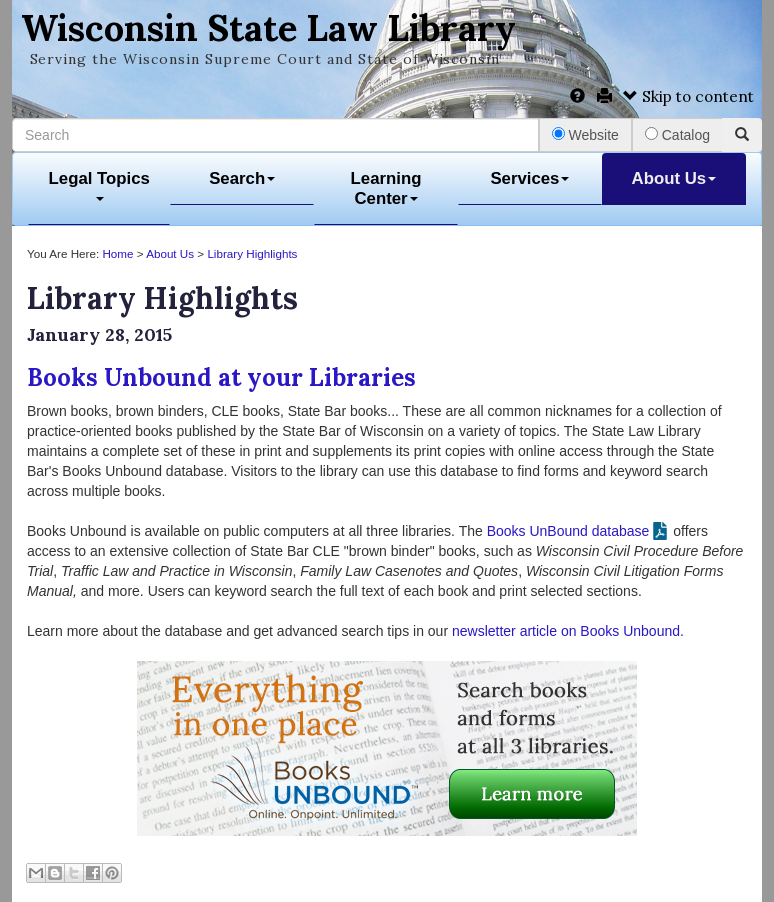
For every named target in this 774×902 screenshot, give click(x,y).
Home (117, 253)
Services (529, 178)
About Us (674, 178)
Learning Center (386, 188)
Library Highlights (252, 253)
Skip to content (688, 96)
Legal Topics (99, 185)
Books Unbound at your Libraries (221, 377)
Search (242, 178)
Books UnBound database (568, 531)
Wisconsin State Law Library (268, 28)
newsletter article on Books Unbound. (568, 631)
